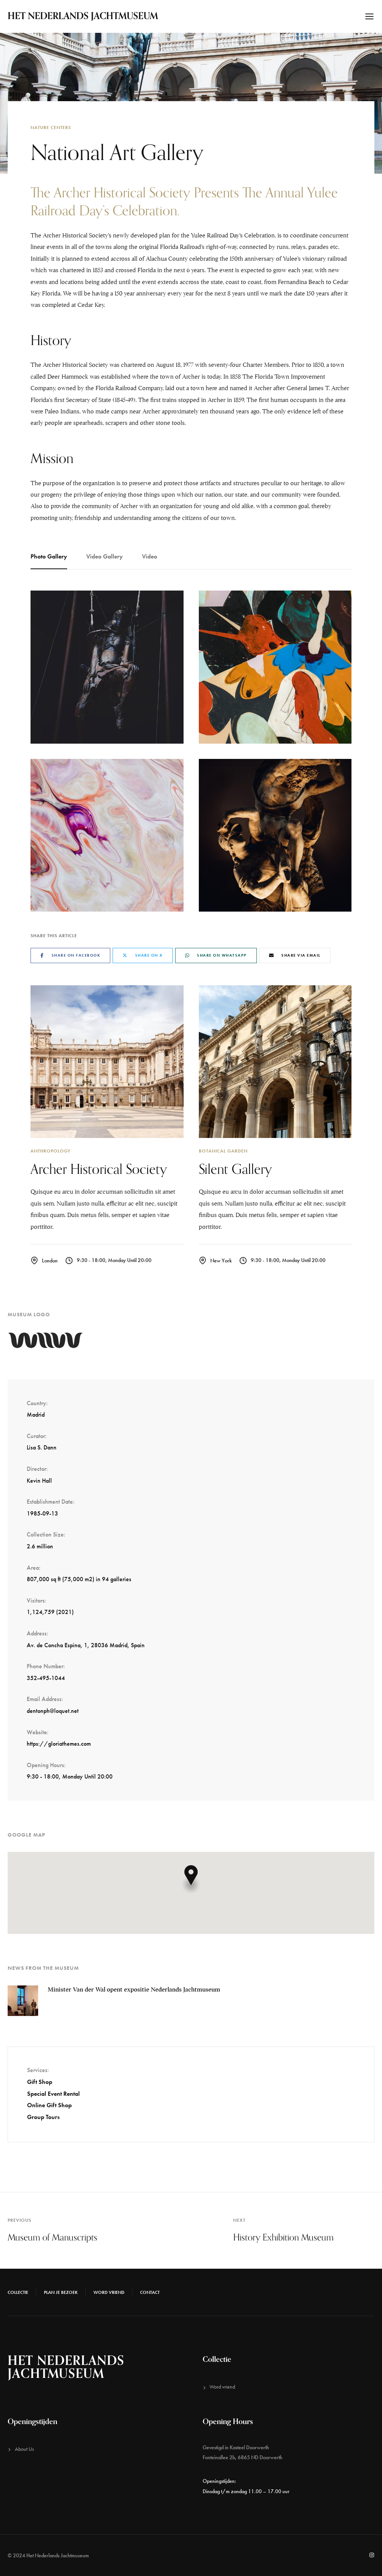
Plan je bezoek (61, 2292)
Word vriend (108, 2292)
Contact (150, 2292)
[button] (191, 1879)
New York (221, 1260)
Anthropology (51, 1151)
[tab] (54, 557)
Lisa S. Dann (41, 1447)
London (50, 1260)
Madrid (36, 1415)
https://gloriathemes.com (59, 1744)
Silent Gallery (235, 1169)
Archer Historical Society (99, 1169)
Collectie (18, 2292)
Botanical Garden (223, 1151)
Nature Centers (51, 127)
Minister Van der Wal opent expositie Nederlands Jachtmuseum (134, 1989)
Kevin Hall (39, 1481)
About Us (24, 2448)
